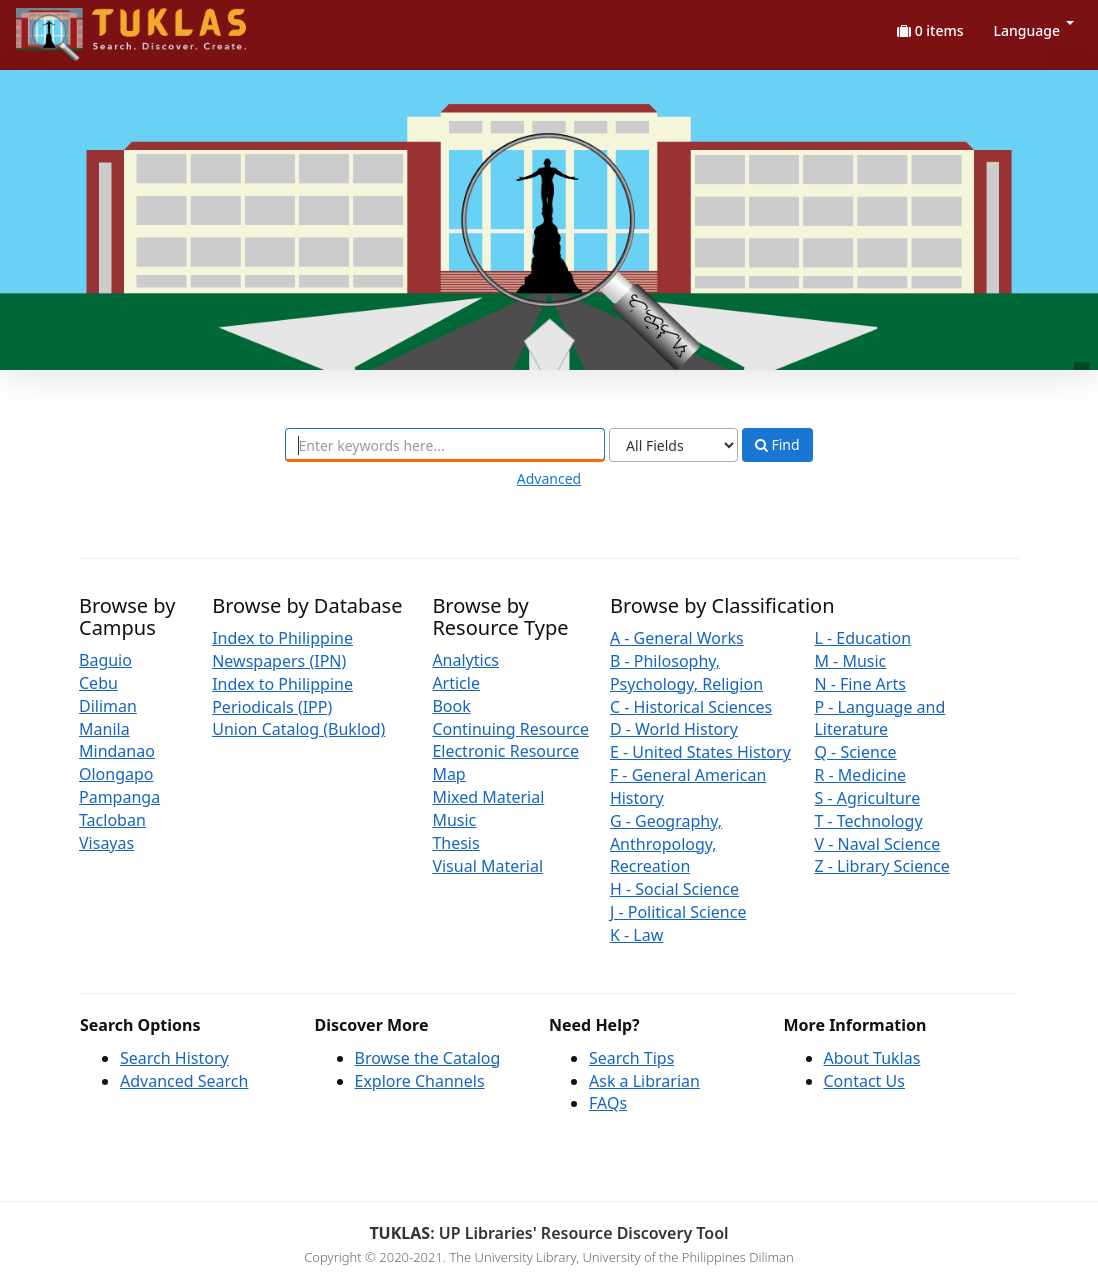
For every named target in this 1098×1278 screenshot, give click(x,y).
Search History (174, 1058)
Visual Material (487, 866)
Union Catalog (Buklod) (298, 729)
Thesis (455, 843)
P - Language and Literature (879, 718)
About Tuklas (872, 1058)
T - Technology (868, 821)
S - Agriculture (867, 798)
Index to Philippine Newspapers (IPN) (282, 649)
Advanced (549, 478)
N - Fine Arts (859, 684)
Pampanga (119, 797)
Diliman (108, 706)
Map (448, 774)
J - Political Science (678, 912)
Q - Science (855, 752)
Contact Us (864, 1081)
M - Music (850, 661)
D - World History (674, 729)
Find (777, 445)
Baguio (105, 660)
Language (1034, 30)
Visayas (106, 843)
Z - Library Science (881, 866)
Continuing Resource (510, 729)
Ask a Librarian (644, 1081)
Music (454, 820)
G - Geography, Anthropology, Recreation (666, 844)
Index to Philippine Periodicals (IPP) (282, 695)
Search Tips (631, 1058)
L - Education (862, 638)
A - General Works (677, 638)
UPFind (65, 25)
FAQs (608, 1103)
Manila (104, 729)
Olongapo (116, 774)
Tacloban (112, 820)
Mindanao (117, 751)
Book (451, 706)
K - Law (636, 935)
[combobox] (445, 445)
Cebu (98, 683)
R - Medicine (860, 775)
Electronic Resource (505, 751)
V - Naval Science (877, 844)
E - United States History (700, 752)
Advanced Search (184, 1081)
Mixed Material (488, 797)
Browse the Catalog (428, 1058)
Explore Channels (420, 1081)
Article (456, 683)
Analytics (465, 660)
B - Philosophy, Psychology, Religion (686, 672)
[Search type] (673, 445)
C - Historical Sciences (691, 707)
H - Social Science (674, 889)
